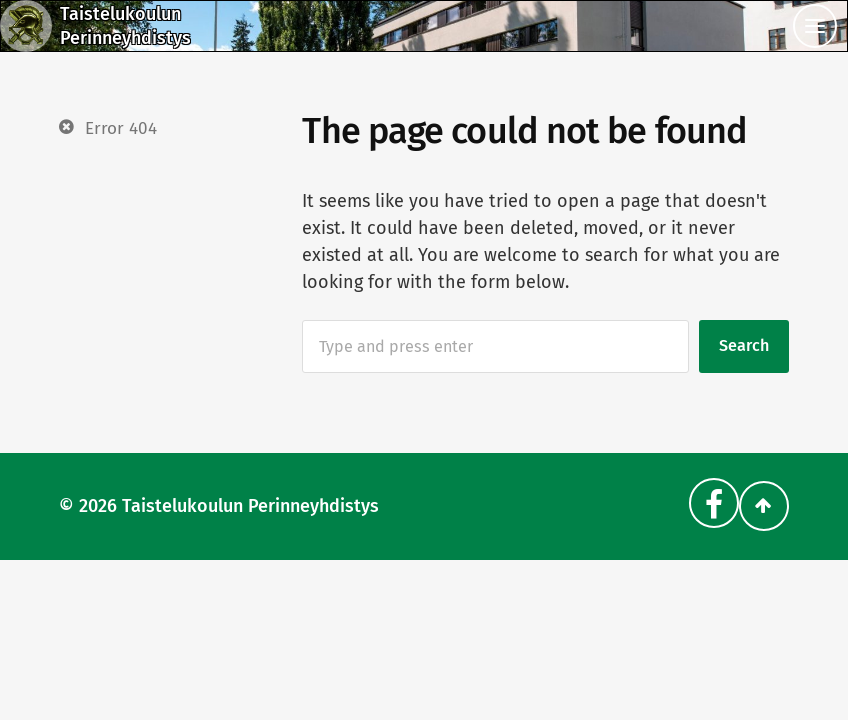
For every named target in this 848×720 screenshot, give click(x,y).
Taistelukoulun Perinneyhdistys (250, 506)
